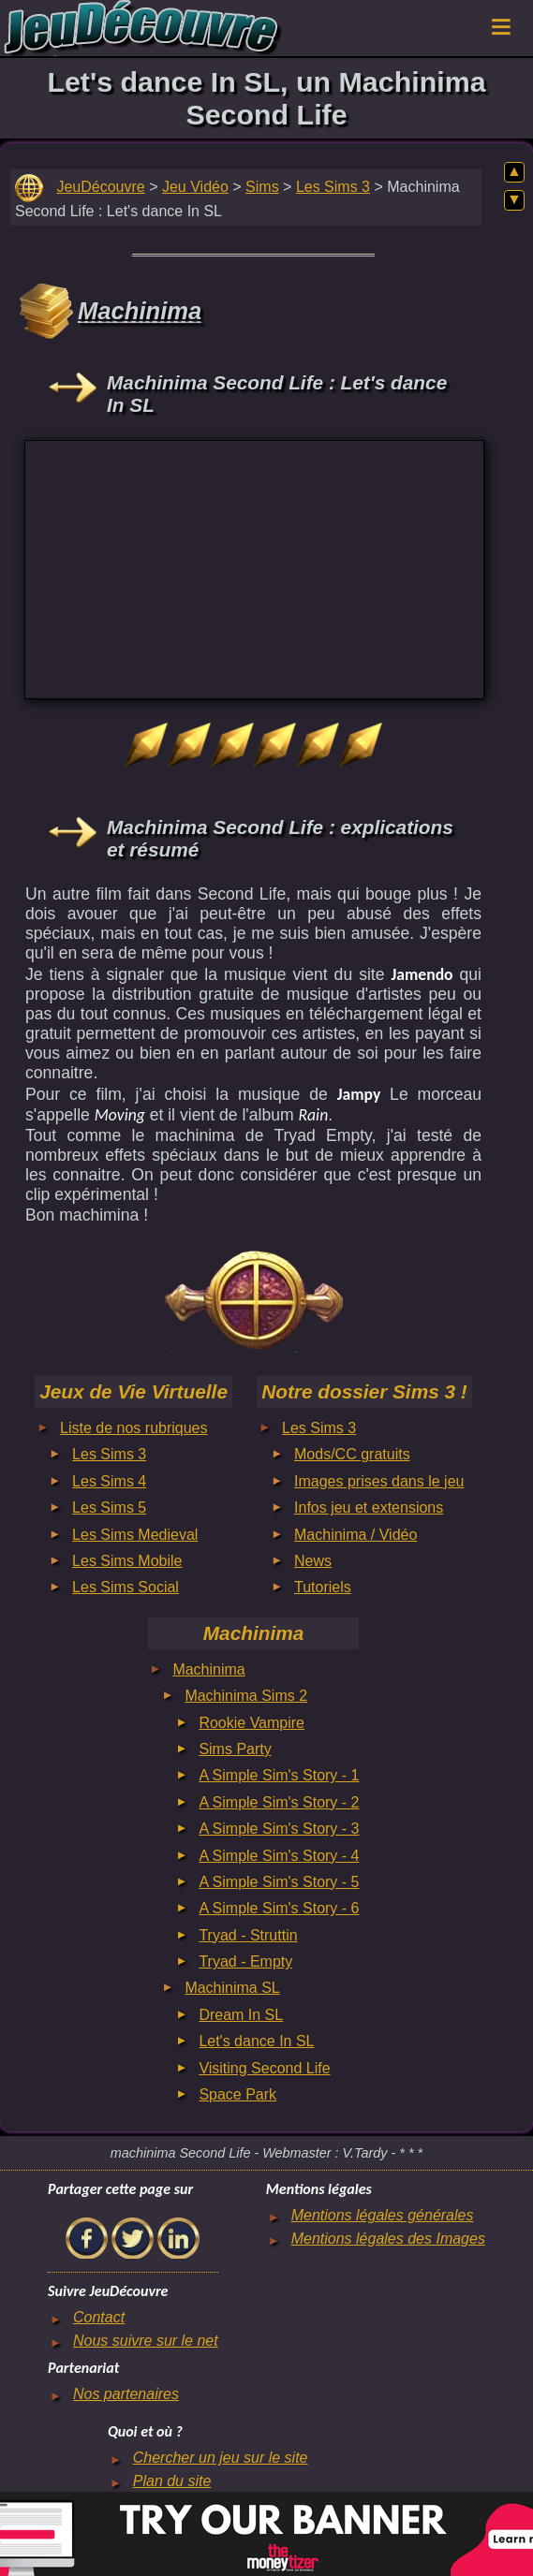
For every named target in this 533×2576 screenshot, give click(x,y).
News (313, 1561)
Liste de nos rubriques (133, 1428)
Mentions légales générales (382, 2215)
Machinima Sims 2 (246, 1696)
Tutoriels (322, 1587)
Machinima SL (232, 1988)
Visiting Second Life (264, 2068)
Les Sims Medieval (135, 1535)
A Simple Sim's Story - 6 (279, 1908)
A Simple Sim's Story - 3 (279, 1829)
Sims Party (235, 1749)
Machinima (208, 1669)
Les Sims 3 (333, 187)
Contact (99, 2317)
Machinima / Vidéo (355, 1535)
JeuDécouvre (100, 187)
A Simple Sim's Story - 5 (279, 1882)
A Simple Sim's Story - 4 (279, 1856)
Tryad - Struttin (248, 1935)
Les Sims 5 (109, 1507)
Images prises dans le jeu (379, 1481)
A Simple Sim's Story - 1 (279, 1775)
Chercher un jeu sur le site (220, 2458)
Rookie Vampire (251, 1723)
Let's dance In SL (256, 2041)
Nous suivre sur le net (145, 2341)
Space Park (237, 2094)
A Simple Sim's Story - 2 (279, 1802)
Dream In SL (241, 2015)
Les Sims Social (125, 1587)
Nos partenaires (126, 2394)
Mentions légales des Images (388, 2239)
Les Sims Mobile (127, 1561)
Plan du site (172, 2481)
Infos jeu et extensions (368, 1507)
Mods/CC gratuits (352, 1454)
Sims (262, 187)
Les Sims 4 (109, 1481)
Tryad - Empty (245, 1961)
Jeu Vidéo (195, 187)
